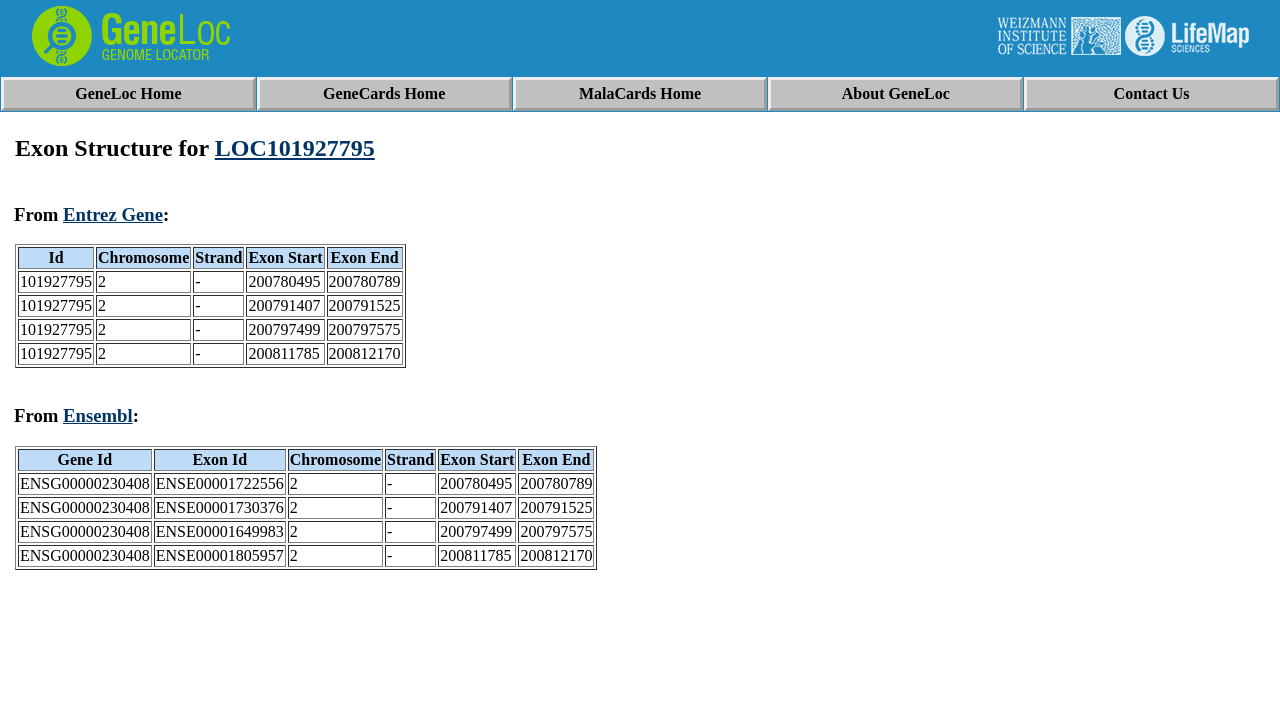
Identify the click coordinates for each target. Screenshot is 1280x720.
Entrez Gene (113, 214)
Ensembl (98, 415)
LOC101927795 (295, 148)
